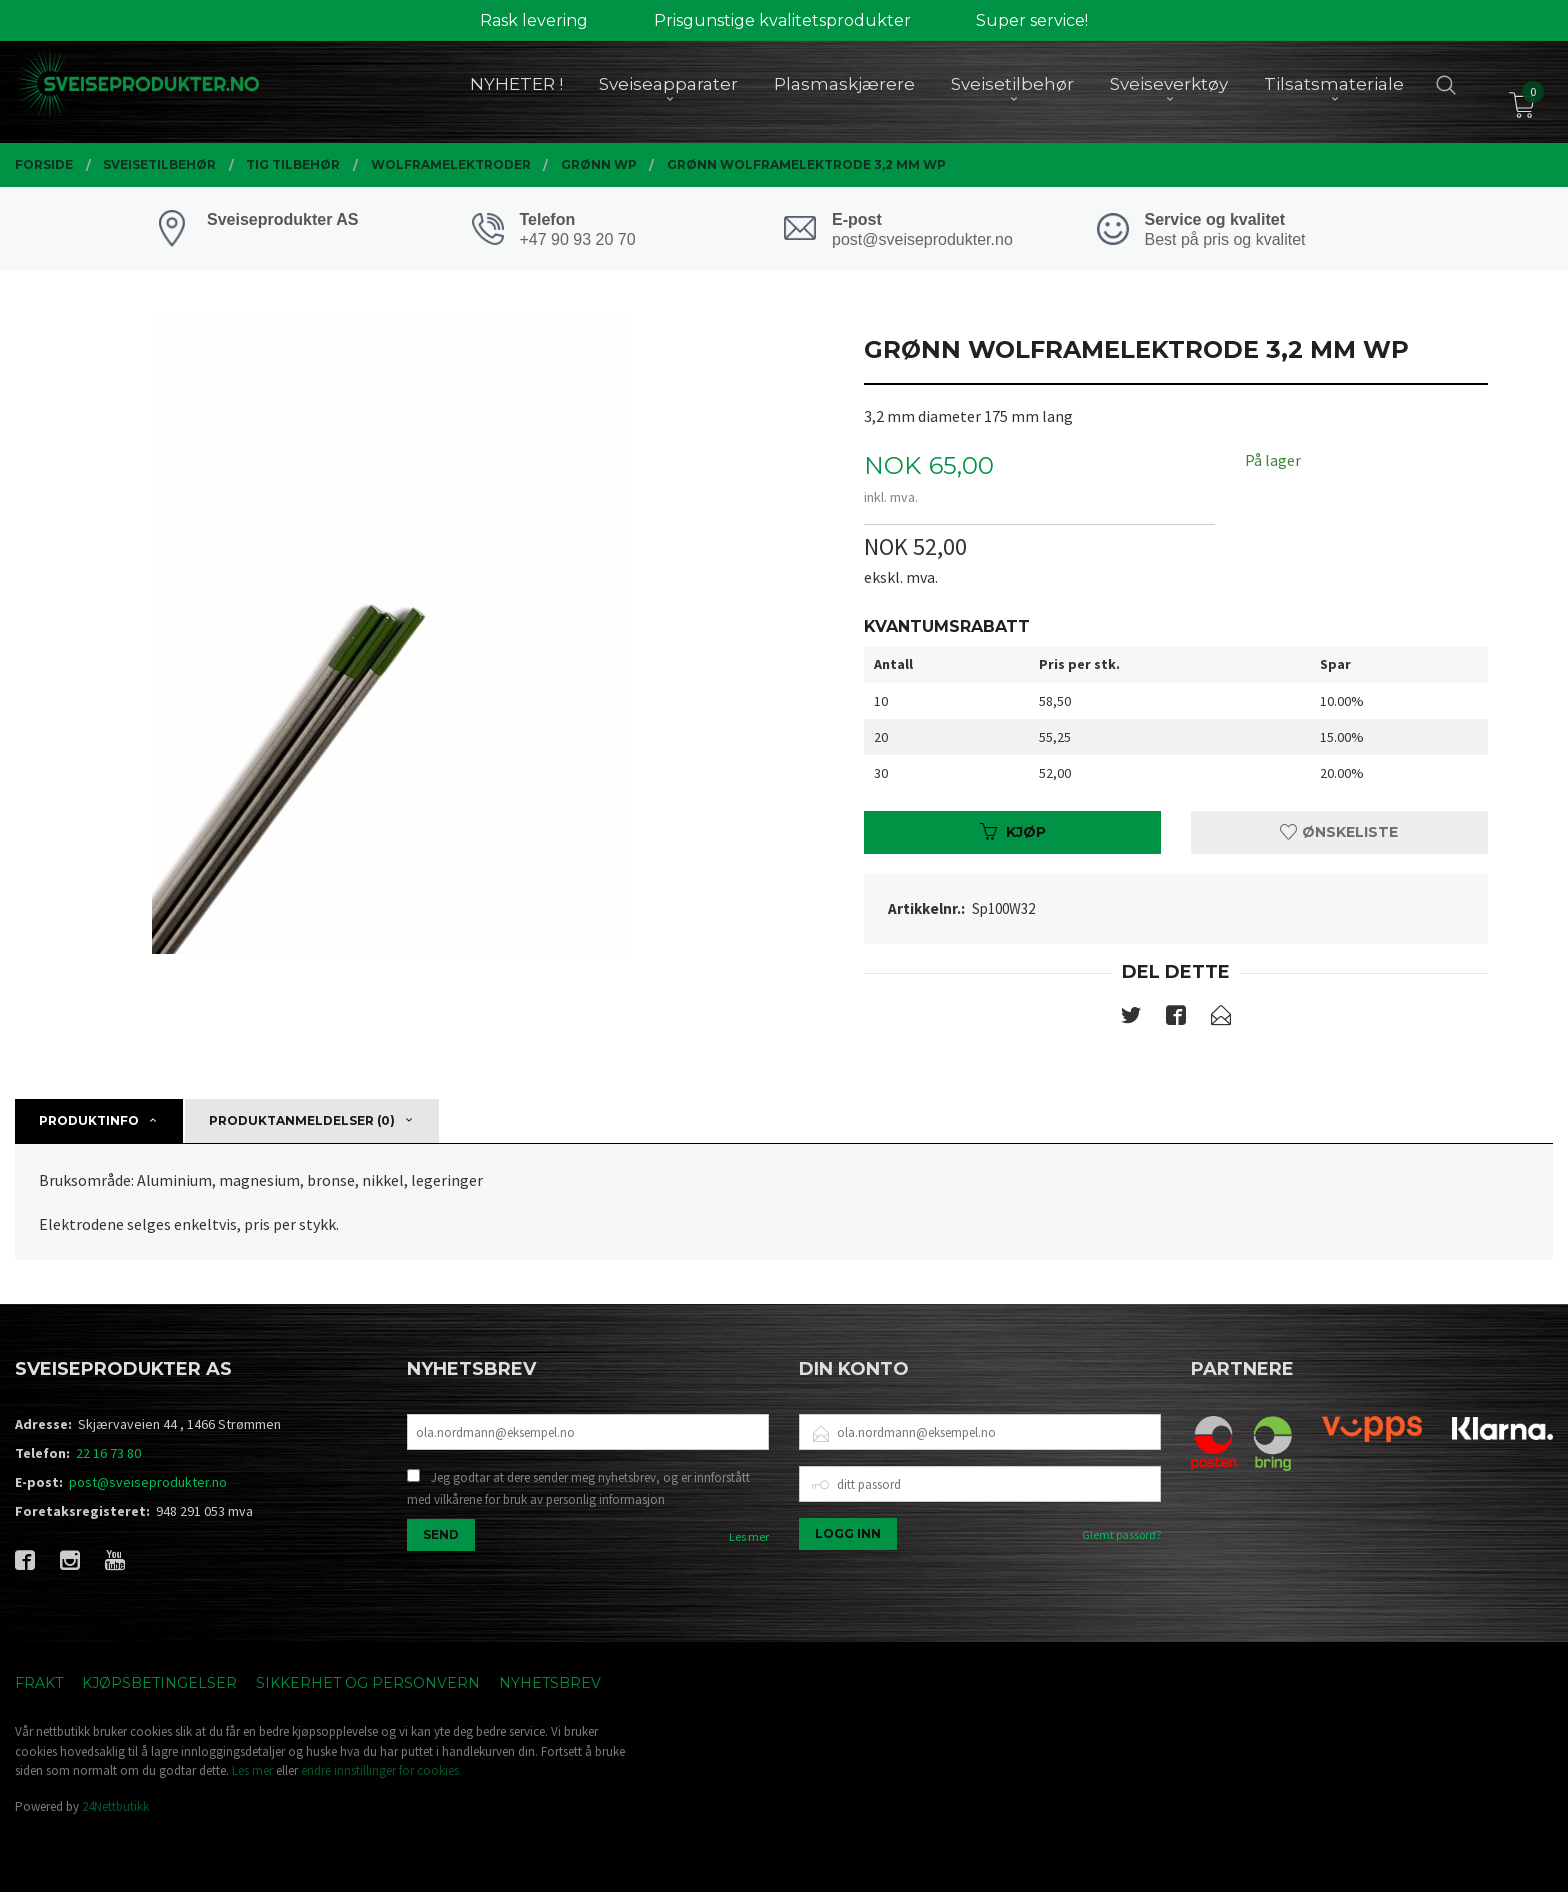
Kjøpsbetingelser (159, 1683)
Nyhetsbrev (550, 1683)
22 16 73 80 (108, 1453)
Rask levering (534, 20)
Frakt (39, 1683)
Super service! (1032, 20)
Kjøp (1013, 832)
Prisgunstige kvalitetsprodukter (782, 20)
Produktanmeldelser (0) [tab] (302, 1120)
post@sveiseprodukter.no (148, 1482)
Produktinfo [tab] (89, 1120)
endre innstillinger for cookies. (381, 1770)
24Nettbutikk (115, 1806)
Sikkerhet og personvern (368, 1683)
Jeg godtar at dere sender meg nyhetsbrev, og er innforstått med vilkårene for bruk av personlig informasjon (578, 1488)
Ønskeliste (1339, 832)
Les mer (749, 1536)
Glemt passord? (1121, 1534)
